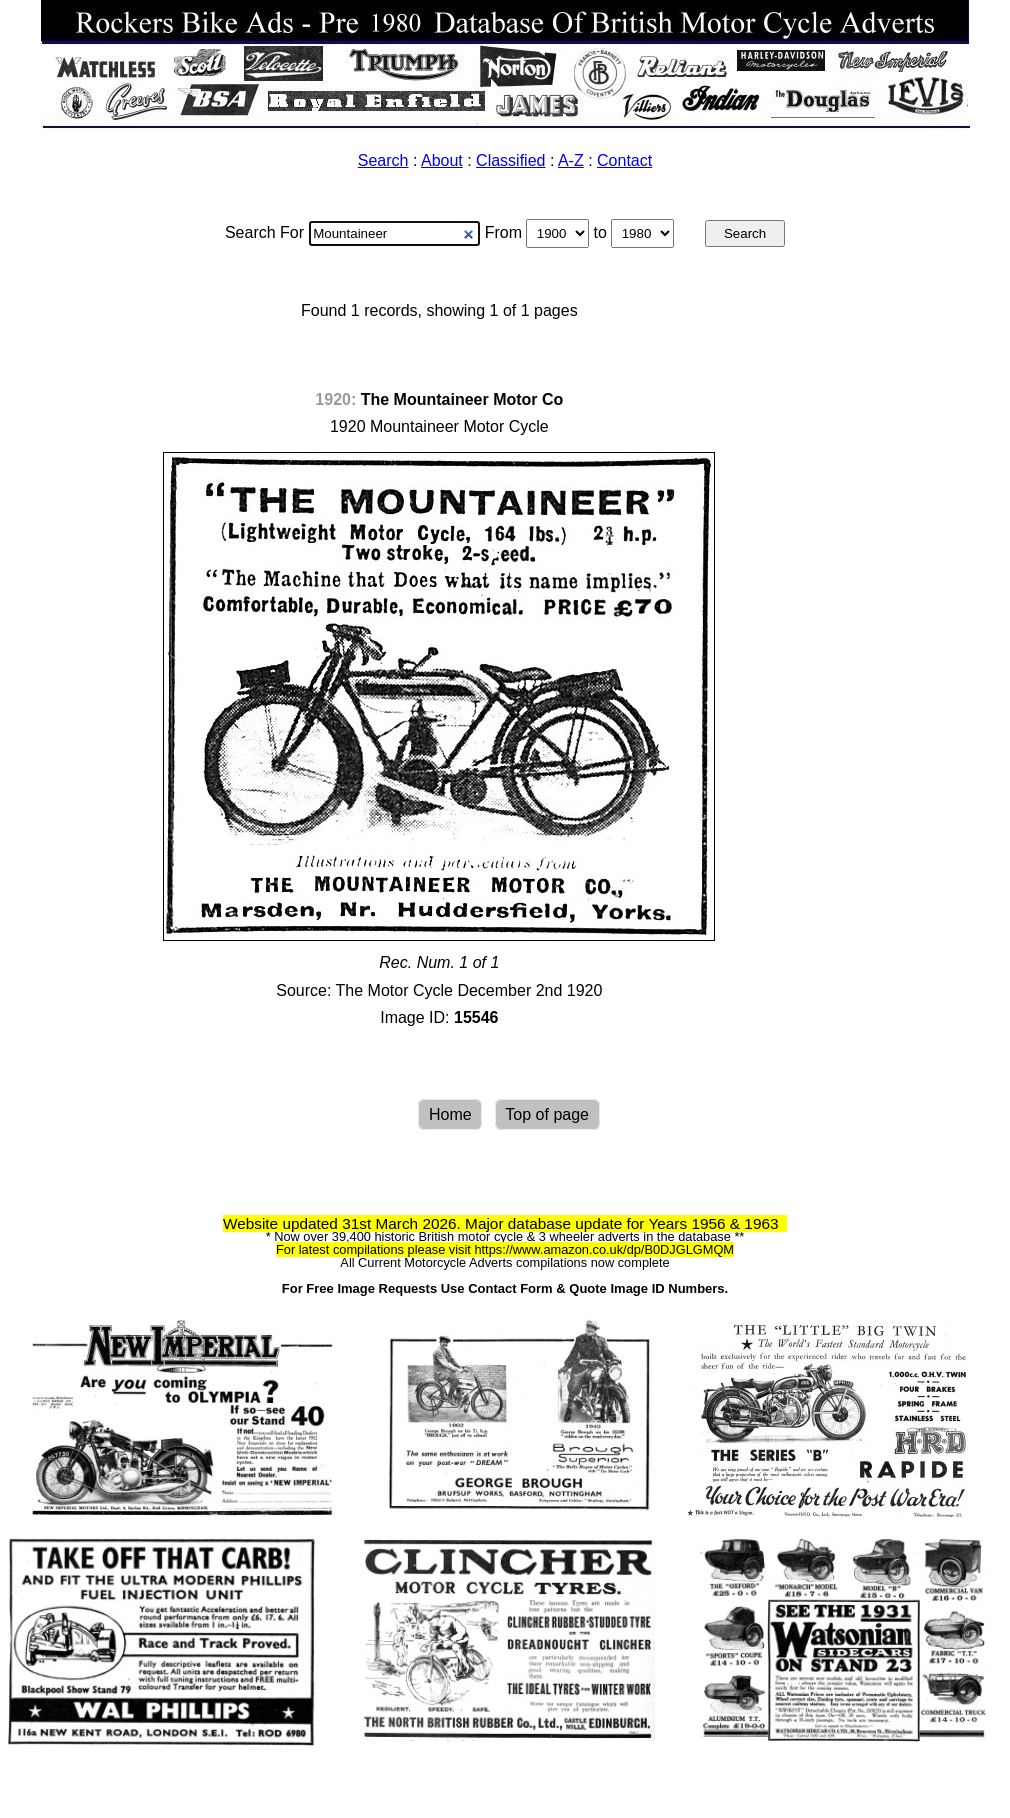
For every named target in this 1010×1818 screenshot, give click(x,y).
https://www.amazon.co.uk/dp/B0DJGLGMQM (604, 1249)
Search (383, 160)
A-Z (571, 160)
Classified (510, 160)
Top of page (547, 1114)
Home (450, 1114)
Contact (624, 160)
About (442, 160)
